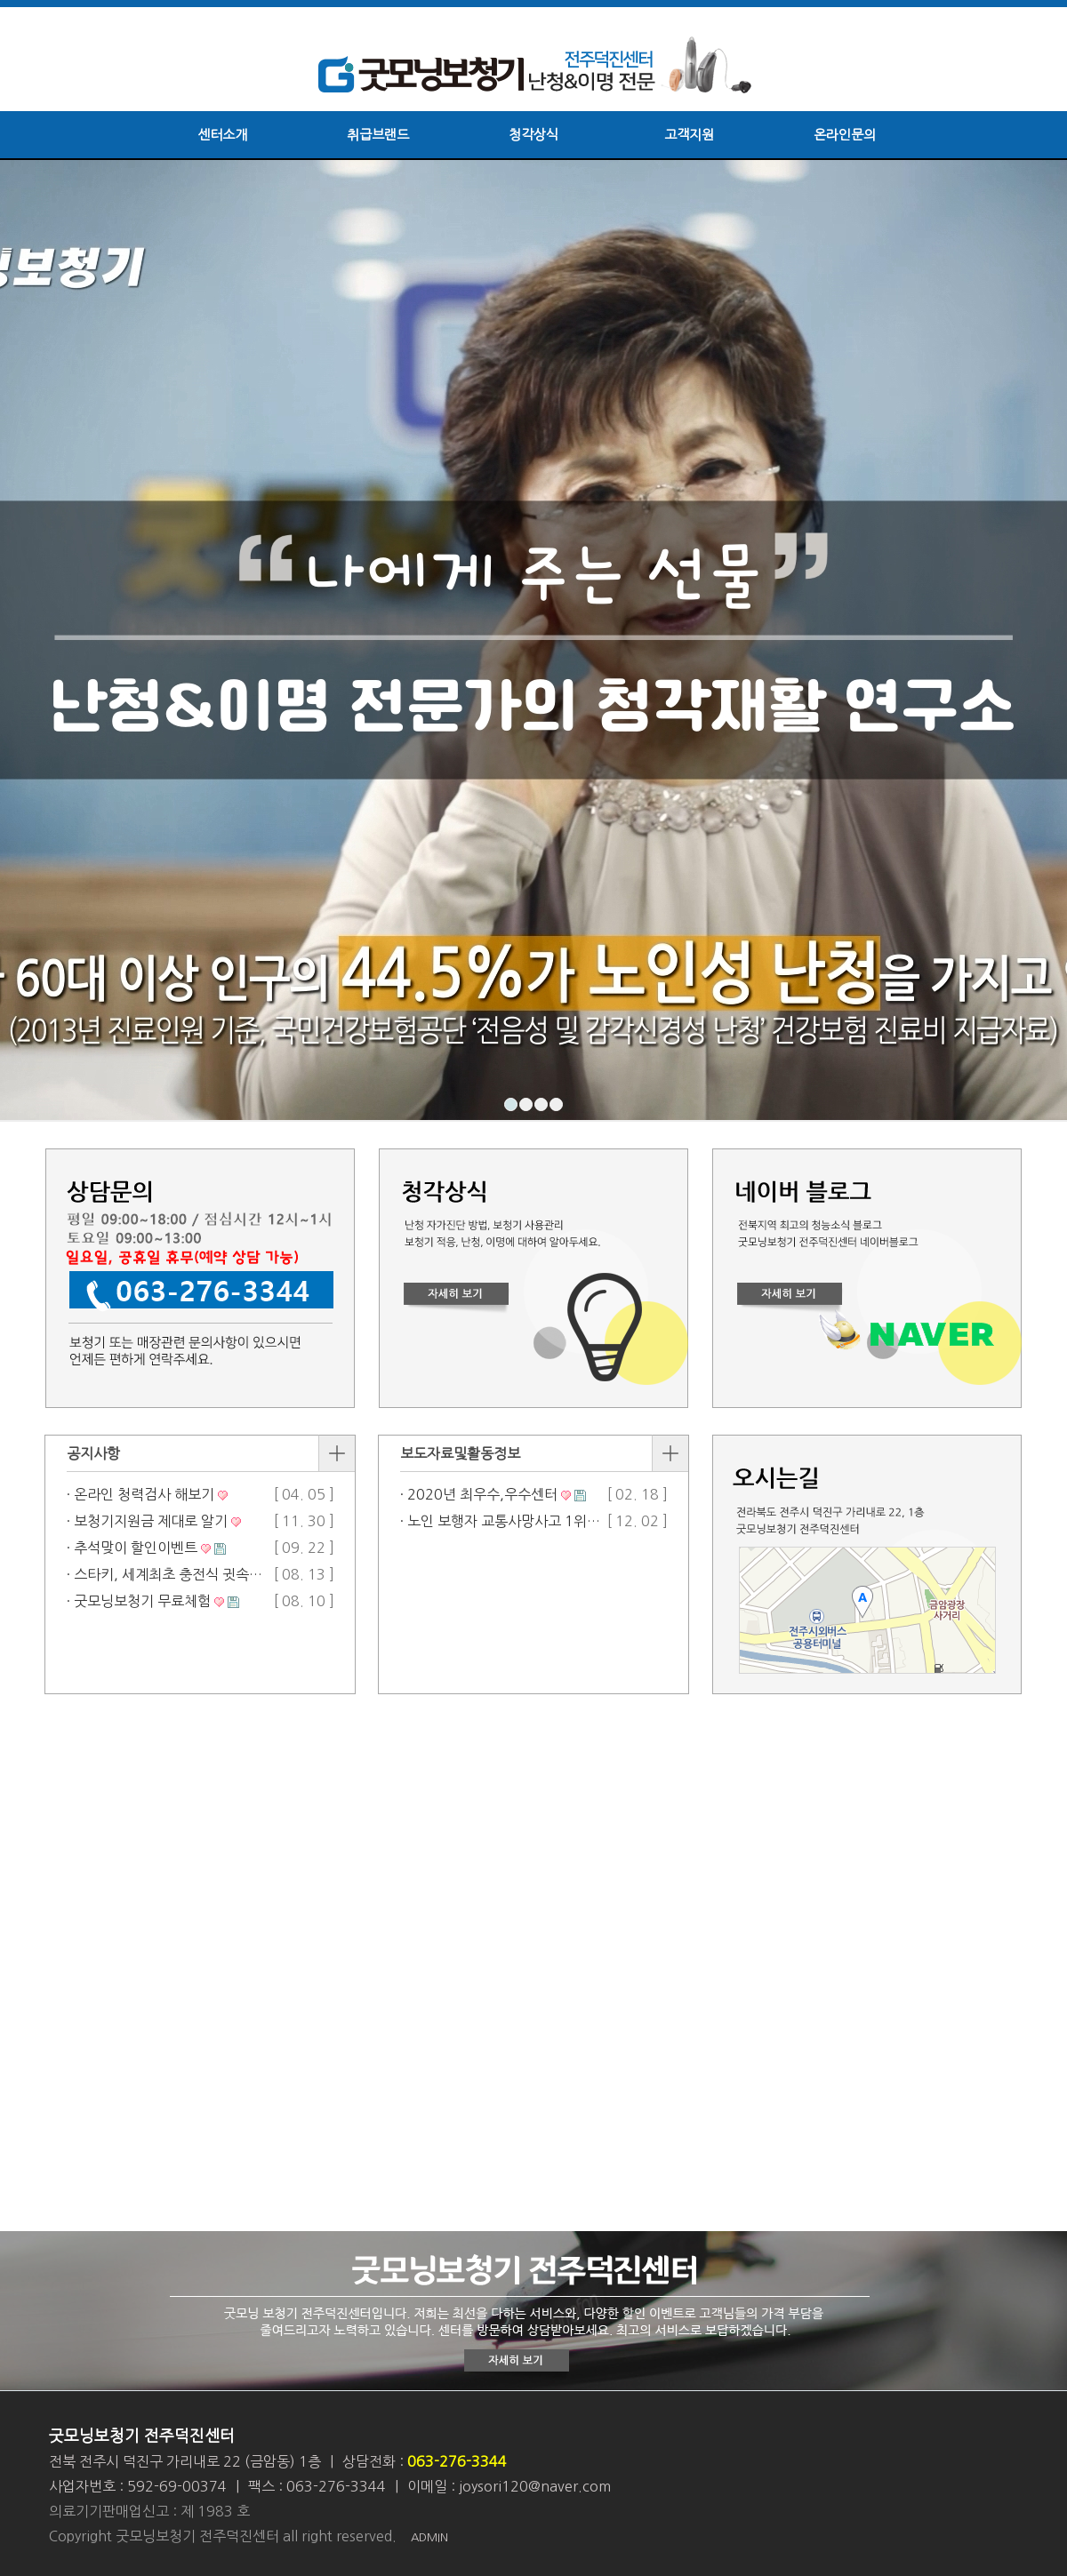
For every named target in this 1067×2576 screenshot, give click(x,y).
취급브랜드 (378, 134)
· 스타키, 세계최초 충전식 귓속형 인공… (186, 1574)
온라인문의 (845, 134)
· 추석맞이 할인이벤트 (132, 1547)
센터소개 (222, 134)
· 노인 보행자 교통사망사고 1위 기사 (508, 1521)
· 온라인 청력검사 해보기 (140, 1494)
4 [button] (556, 1104)
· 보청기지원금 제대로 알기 (147, 1521)
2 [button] (526, 1104)
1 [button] (510, 1104)
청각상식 (533, 134)
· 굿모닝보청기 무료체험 (139, 1601)
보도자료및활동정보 (460, 1453)
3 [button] (541, 1104)
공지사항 (93, 1453)
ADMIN (429, 2537)
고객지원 (689, 134)
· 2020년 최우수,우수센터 (479, 1494)
